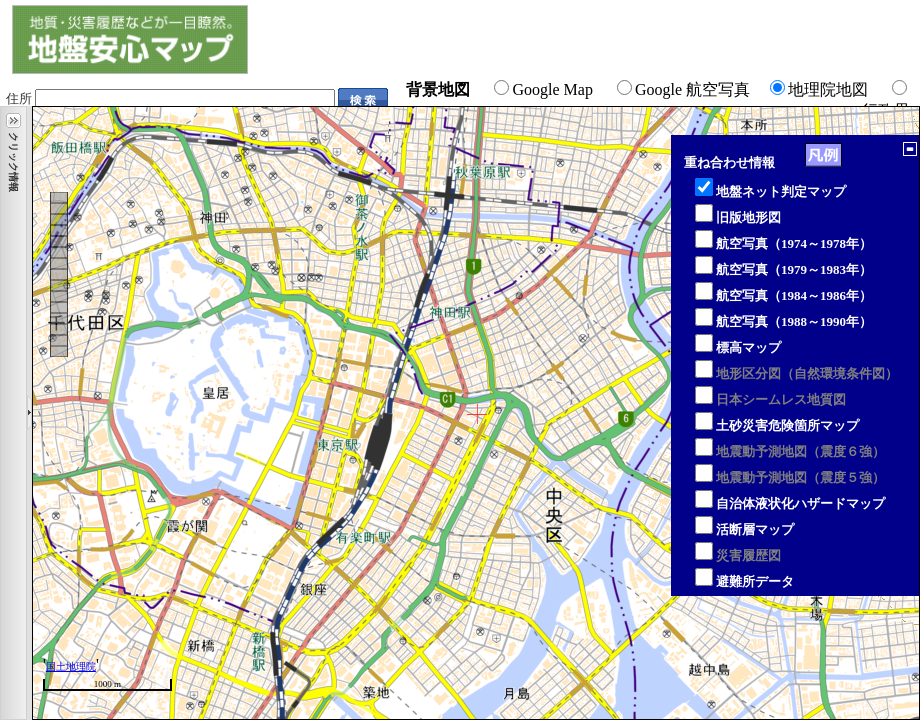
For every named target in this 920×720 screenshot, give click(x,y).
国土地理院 (71, 666)
